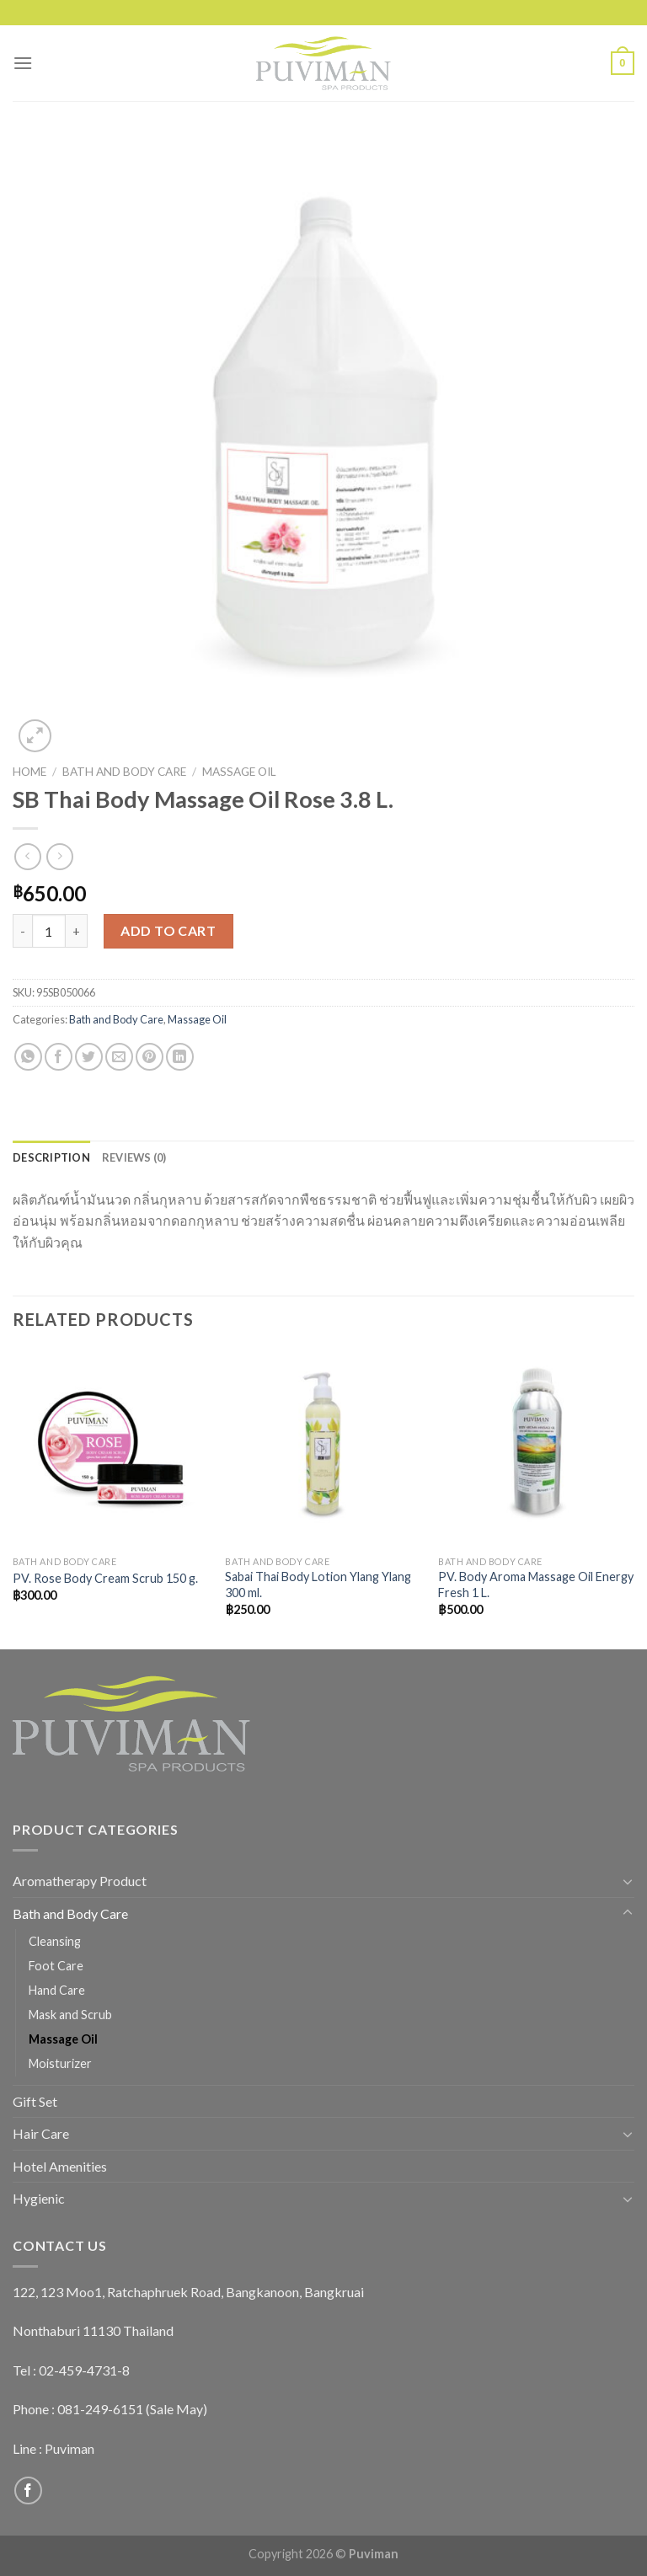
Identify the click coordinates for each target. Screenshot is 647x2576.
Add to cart (168, 930)
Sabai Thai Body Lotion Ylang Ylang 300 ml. (318, 1584)
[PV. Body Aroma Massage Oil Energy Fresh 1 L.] (536, 1448)
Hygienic (39, 2198)
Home (29, 771)
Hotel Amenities (60, 2166)
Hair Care (41, 2133)
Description (51, 1157)
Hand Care (57, 1990)
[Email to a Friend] (119, 1057)
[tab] (51, 1157)
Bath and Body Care (124, 771)
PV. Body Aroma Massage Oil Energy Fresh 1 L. (536, 1584)
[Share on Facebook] (58, 1057)
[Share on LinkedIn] (180, 1057)
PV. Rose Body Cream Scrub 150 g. (105, 1578)
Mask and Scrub (70, 2014)
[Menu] (23, 62)
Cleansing (55, 1941)
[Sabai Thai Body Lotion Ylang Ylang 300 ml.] (323, 1448)
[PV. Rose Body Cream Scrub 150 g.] (111, 1448)
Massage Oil (239, 771)
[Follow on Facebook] (28, 2490)
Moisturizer (60, 2063)
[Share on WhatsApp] (28, 1057)
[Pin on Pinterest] (149, 1057)
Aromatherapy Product (80, 1881)
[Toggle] (627, 1881)
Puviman (69, 2448)
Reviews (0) (134, 1157)
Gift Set (35, 2101)
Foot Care (56, 1966)
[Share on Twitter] (89, 1057)
